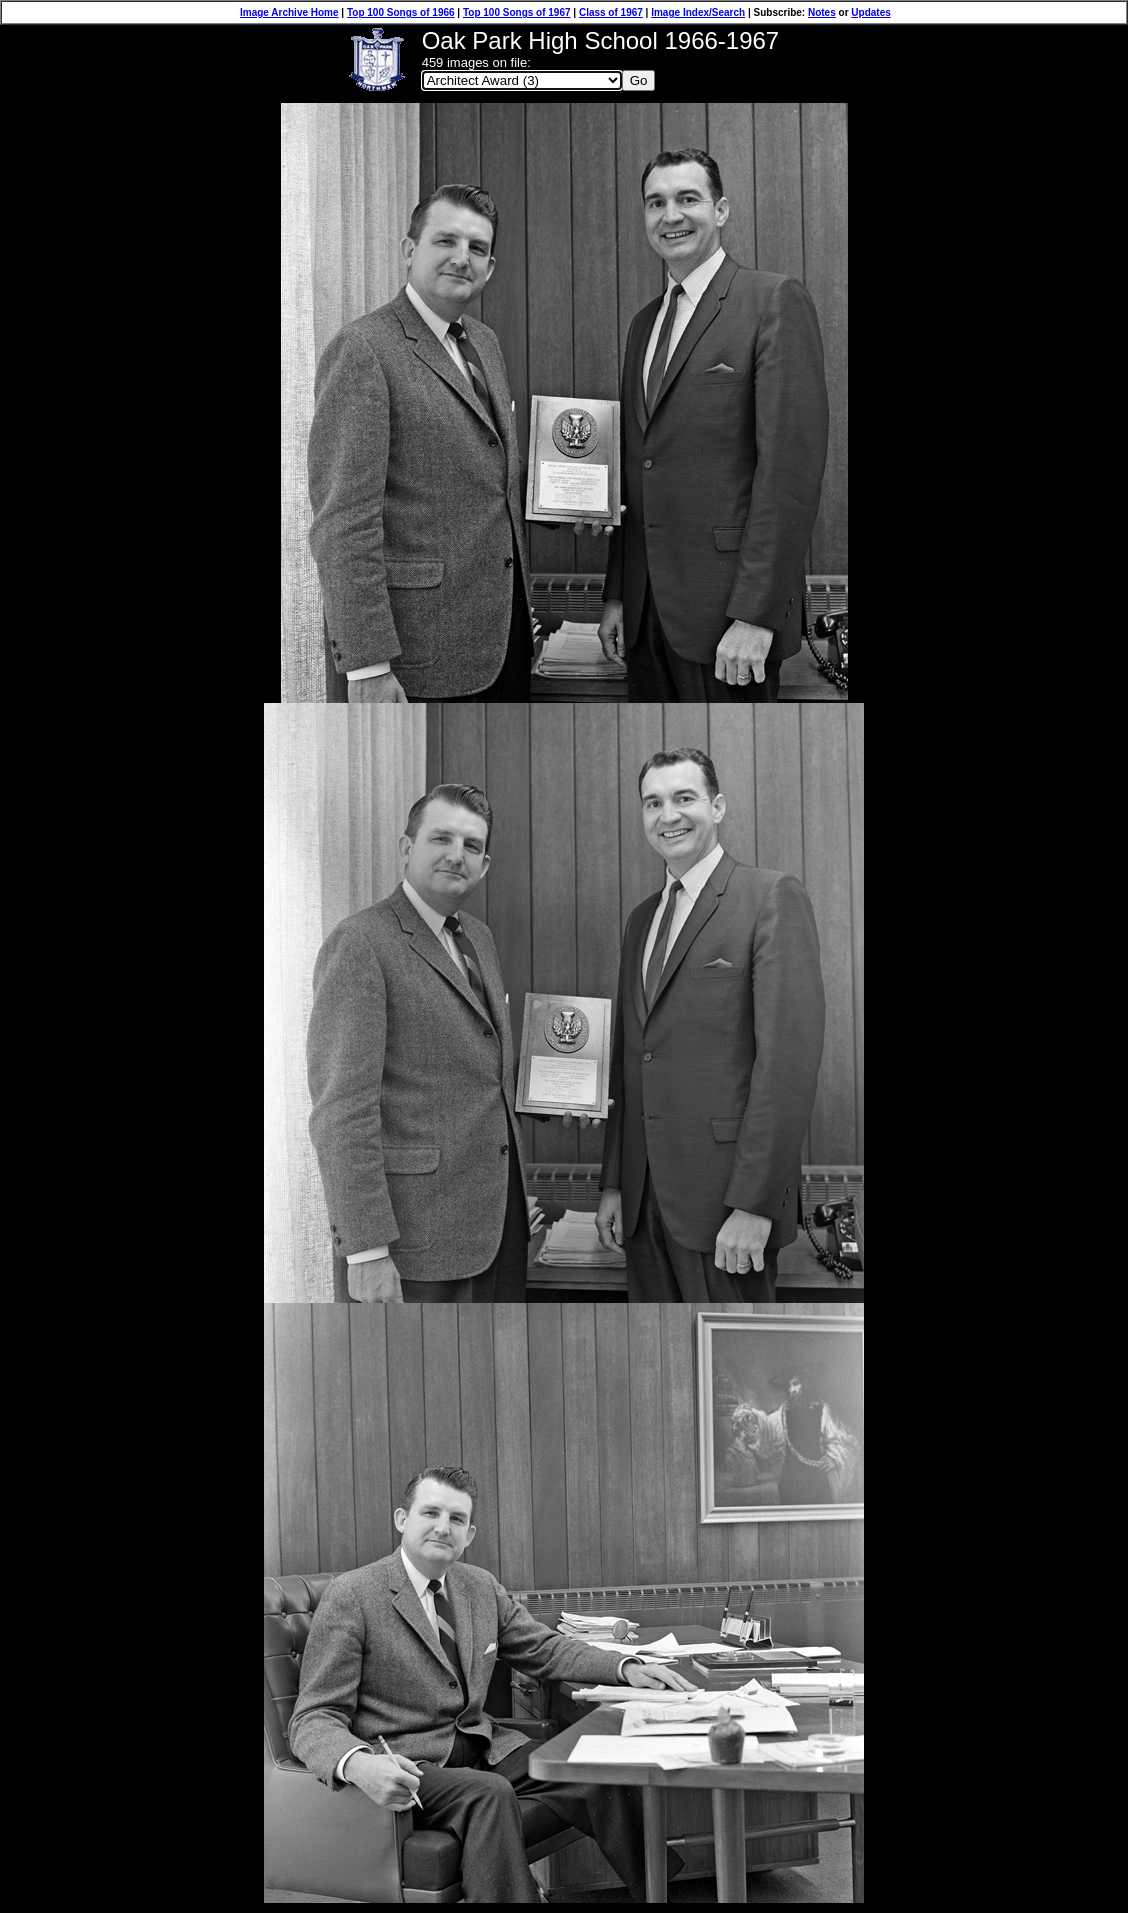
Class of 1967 (611, 12)
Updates (870, 12)
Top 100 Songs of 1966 (401, 12)
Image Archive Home (289, 12)
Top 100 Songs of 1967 (517, 12)
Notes (822, 12)
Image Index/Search (698, 12)
